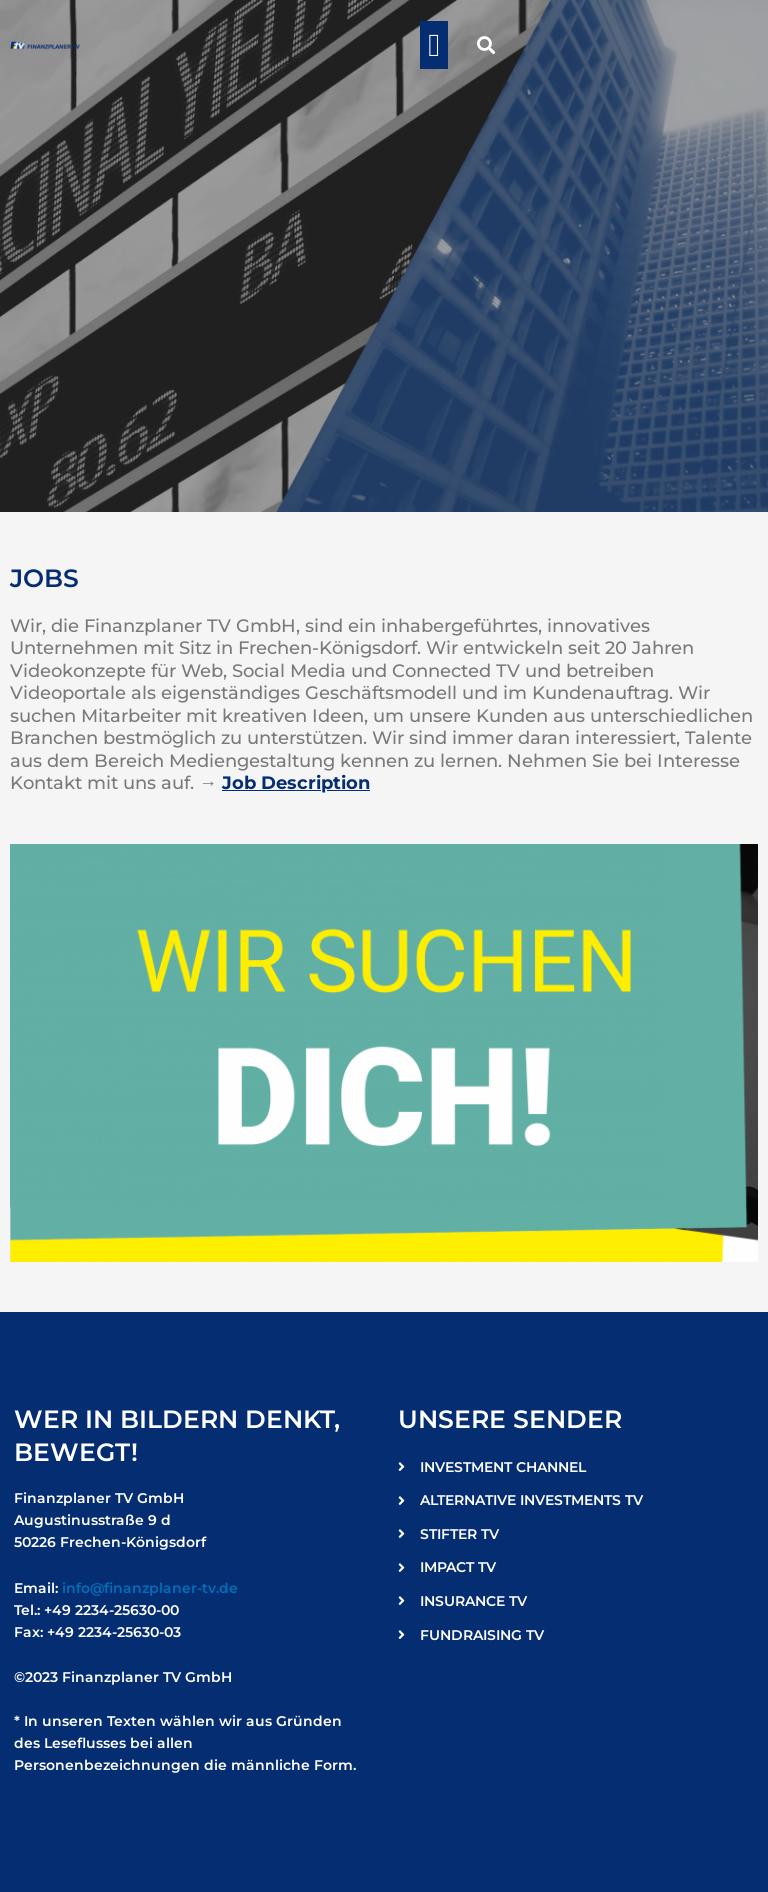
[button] (434, 45)
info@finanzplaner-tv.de (150, 1588)
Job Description (296, 783)
